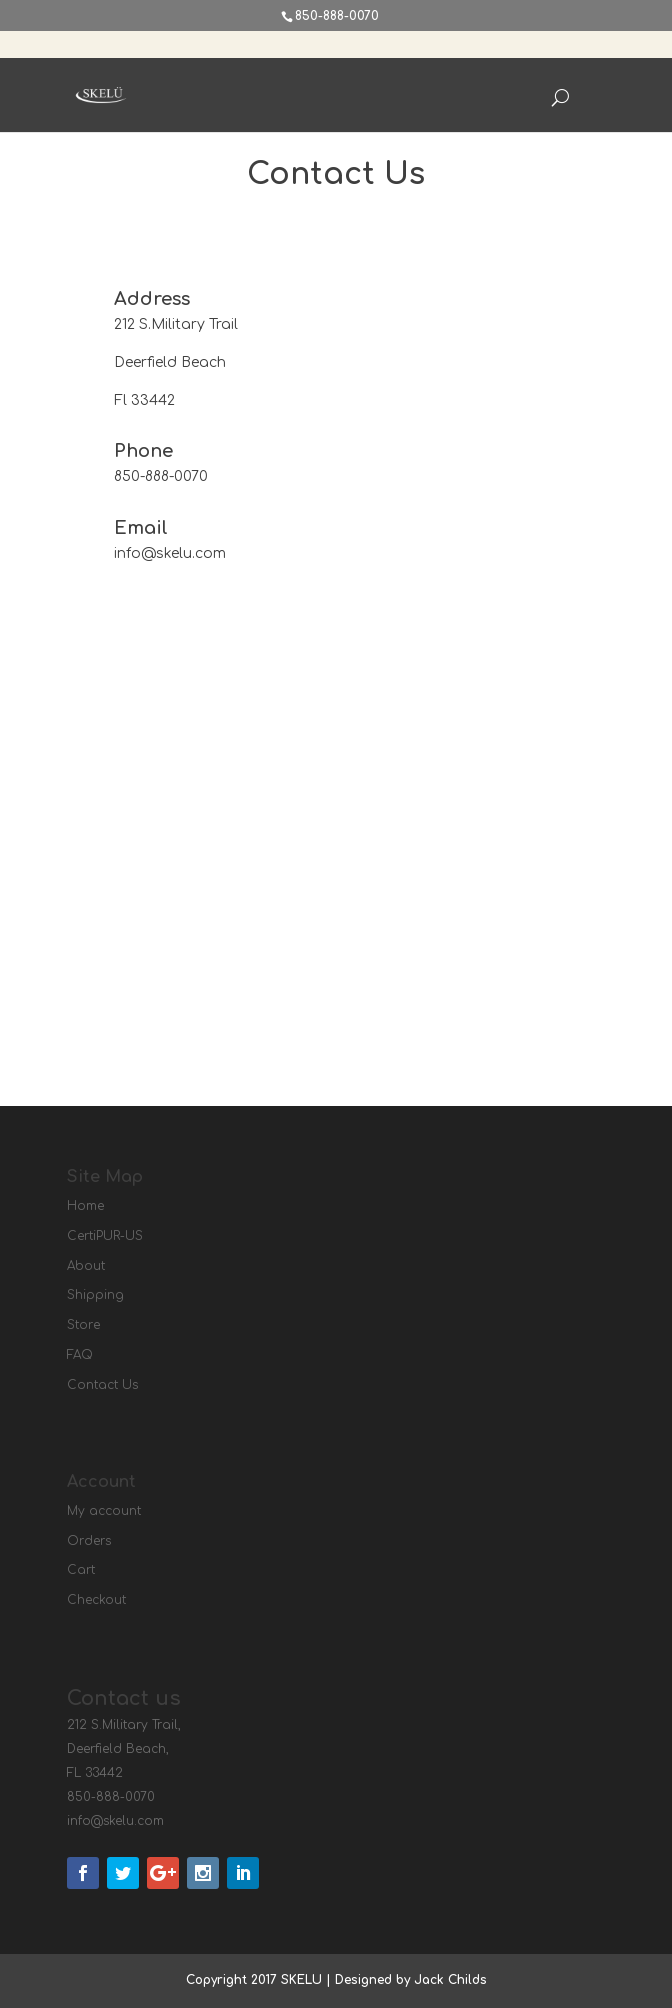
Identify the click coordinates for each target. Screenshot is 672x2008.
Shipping (95, 1295)
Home (85, 1206)
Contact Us (102, 1385)
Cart (81, 1570)
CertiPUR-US (105, 1236)
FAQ (80, 1355)
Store (83, 1325)
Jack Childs (450, 1980)
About (86, 1266)
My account (104, 1511)
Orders (89, 1541)
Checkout (96, 1600)
